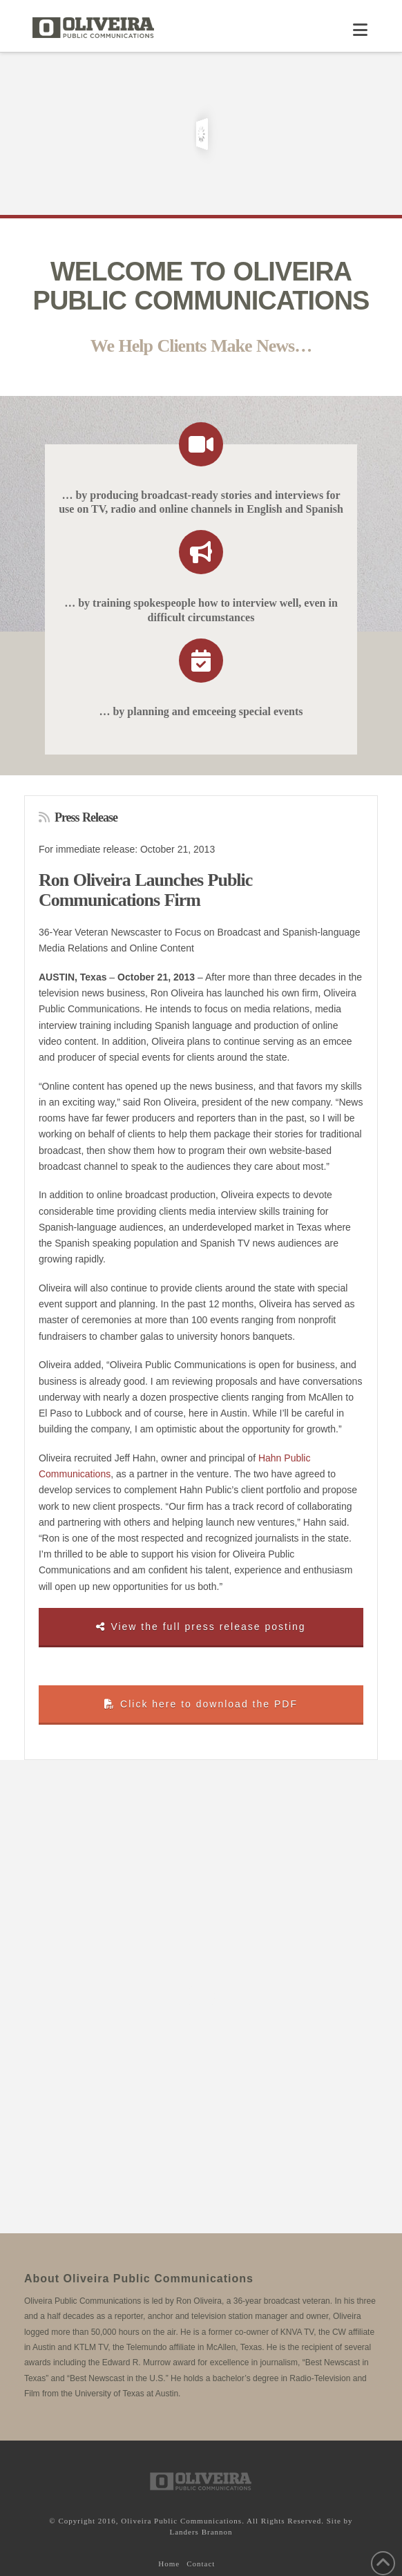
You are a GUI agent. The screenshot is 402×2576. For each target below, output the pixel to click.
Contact (200, 2563)
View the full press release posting (200, 1626)
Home (169, 2563)
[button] (360, 30)
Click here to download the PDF (201, 1704)
